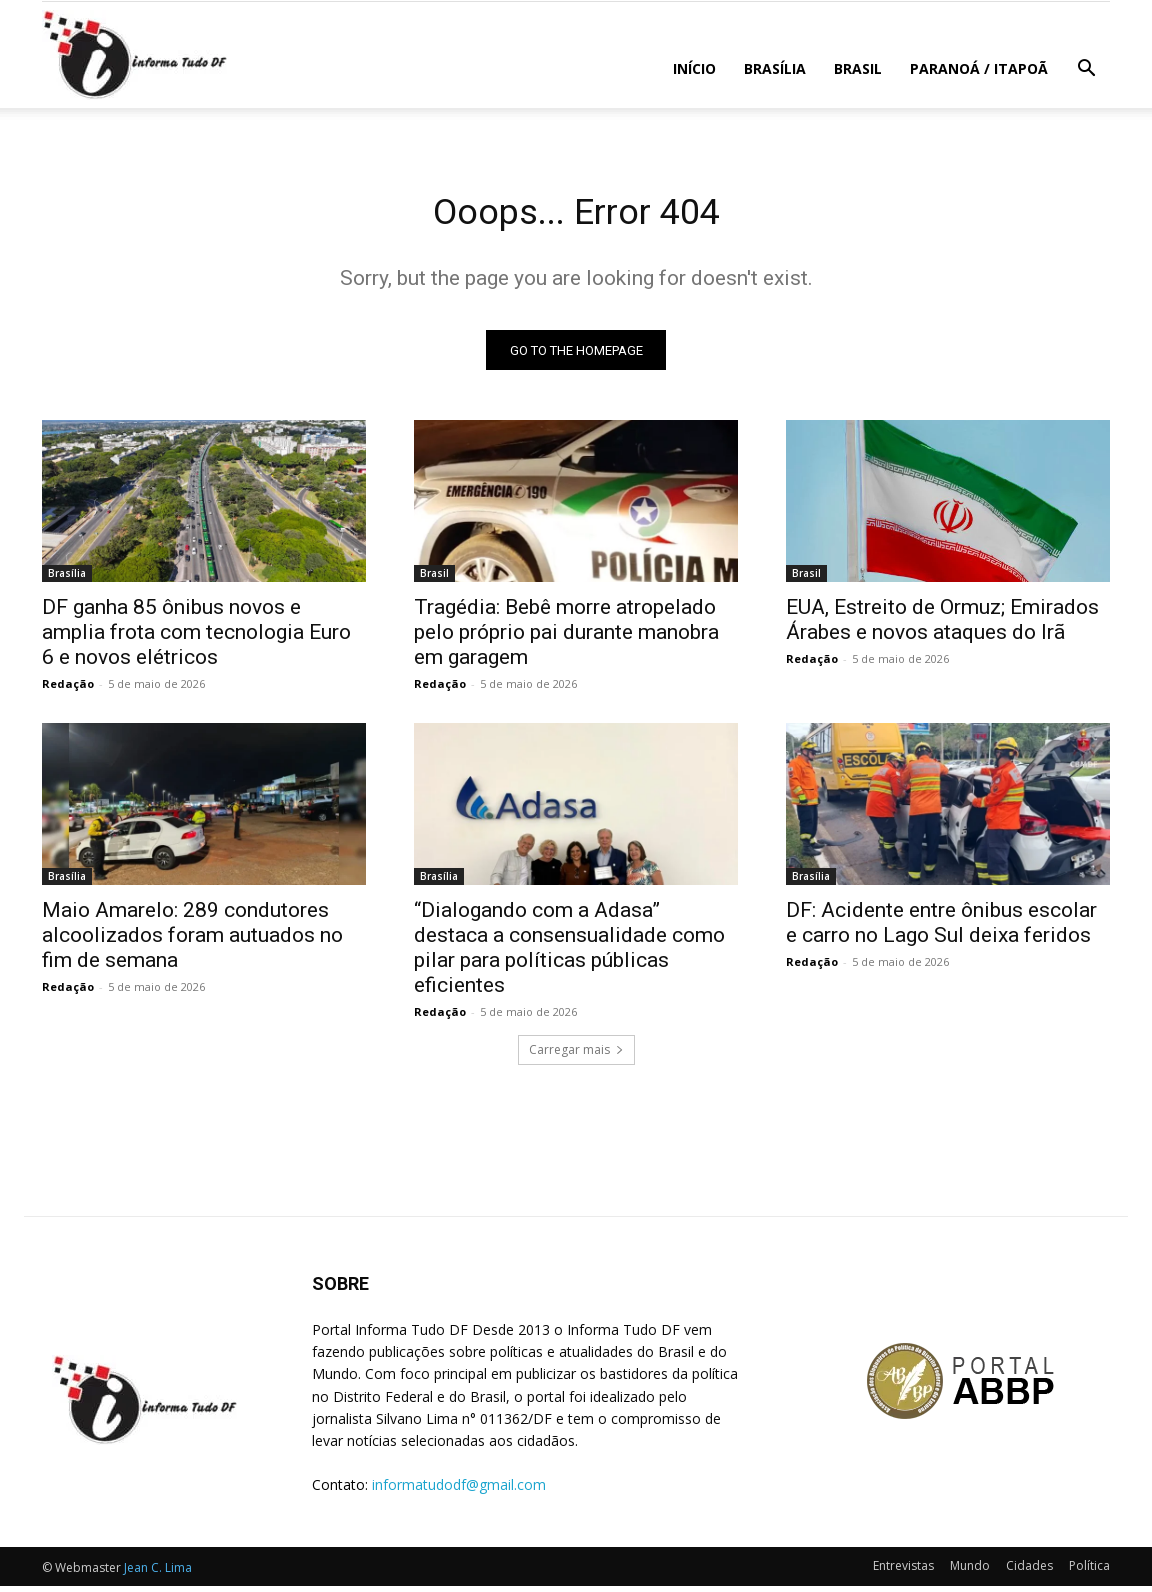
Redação (68, 689)
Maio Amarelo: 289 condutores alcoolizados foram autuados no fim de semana (192, 941)
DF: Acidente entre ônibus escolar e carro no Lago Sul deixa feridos (941, 928)
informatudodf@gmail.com (459, 1490)
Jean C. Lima (158, 1573)
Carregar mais (576, 1055)
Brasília (775, 68)
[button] (1086, 70)
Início (694, 68)
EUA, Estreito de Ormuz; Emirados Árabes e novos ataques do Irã (942, 625)
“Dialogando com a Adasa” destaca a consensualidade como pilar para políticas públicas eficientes (569, 953)
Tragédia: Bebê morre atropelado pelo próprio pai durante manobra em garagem (566, 638)
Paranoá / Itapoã (979, 68)
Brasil (858, 68)
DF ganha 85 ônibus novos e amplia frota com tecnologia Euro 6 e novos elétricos (196, 638)
